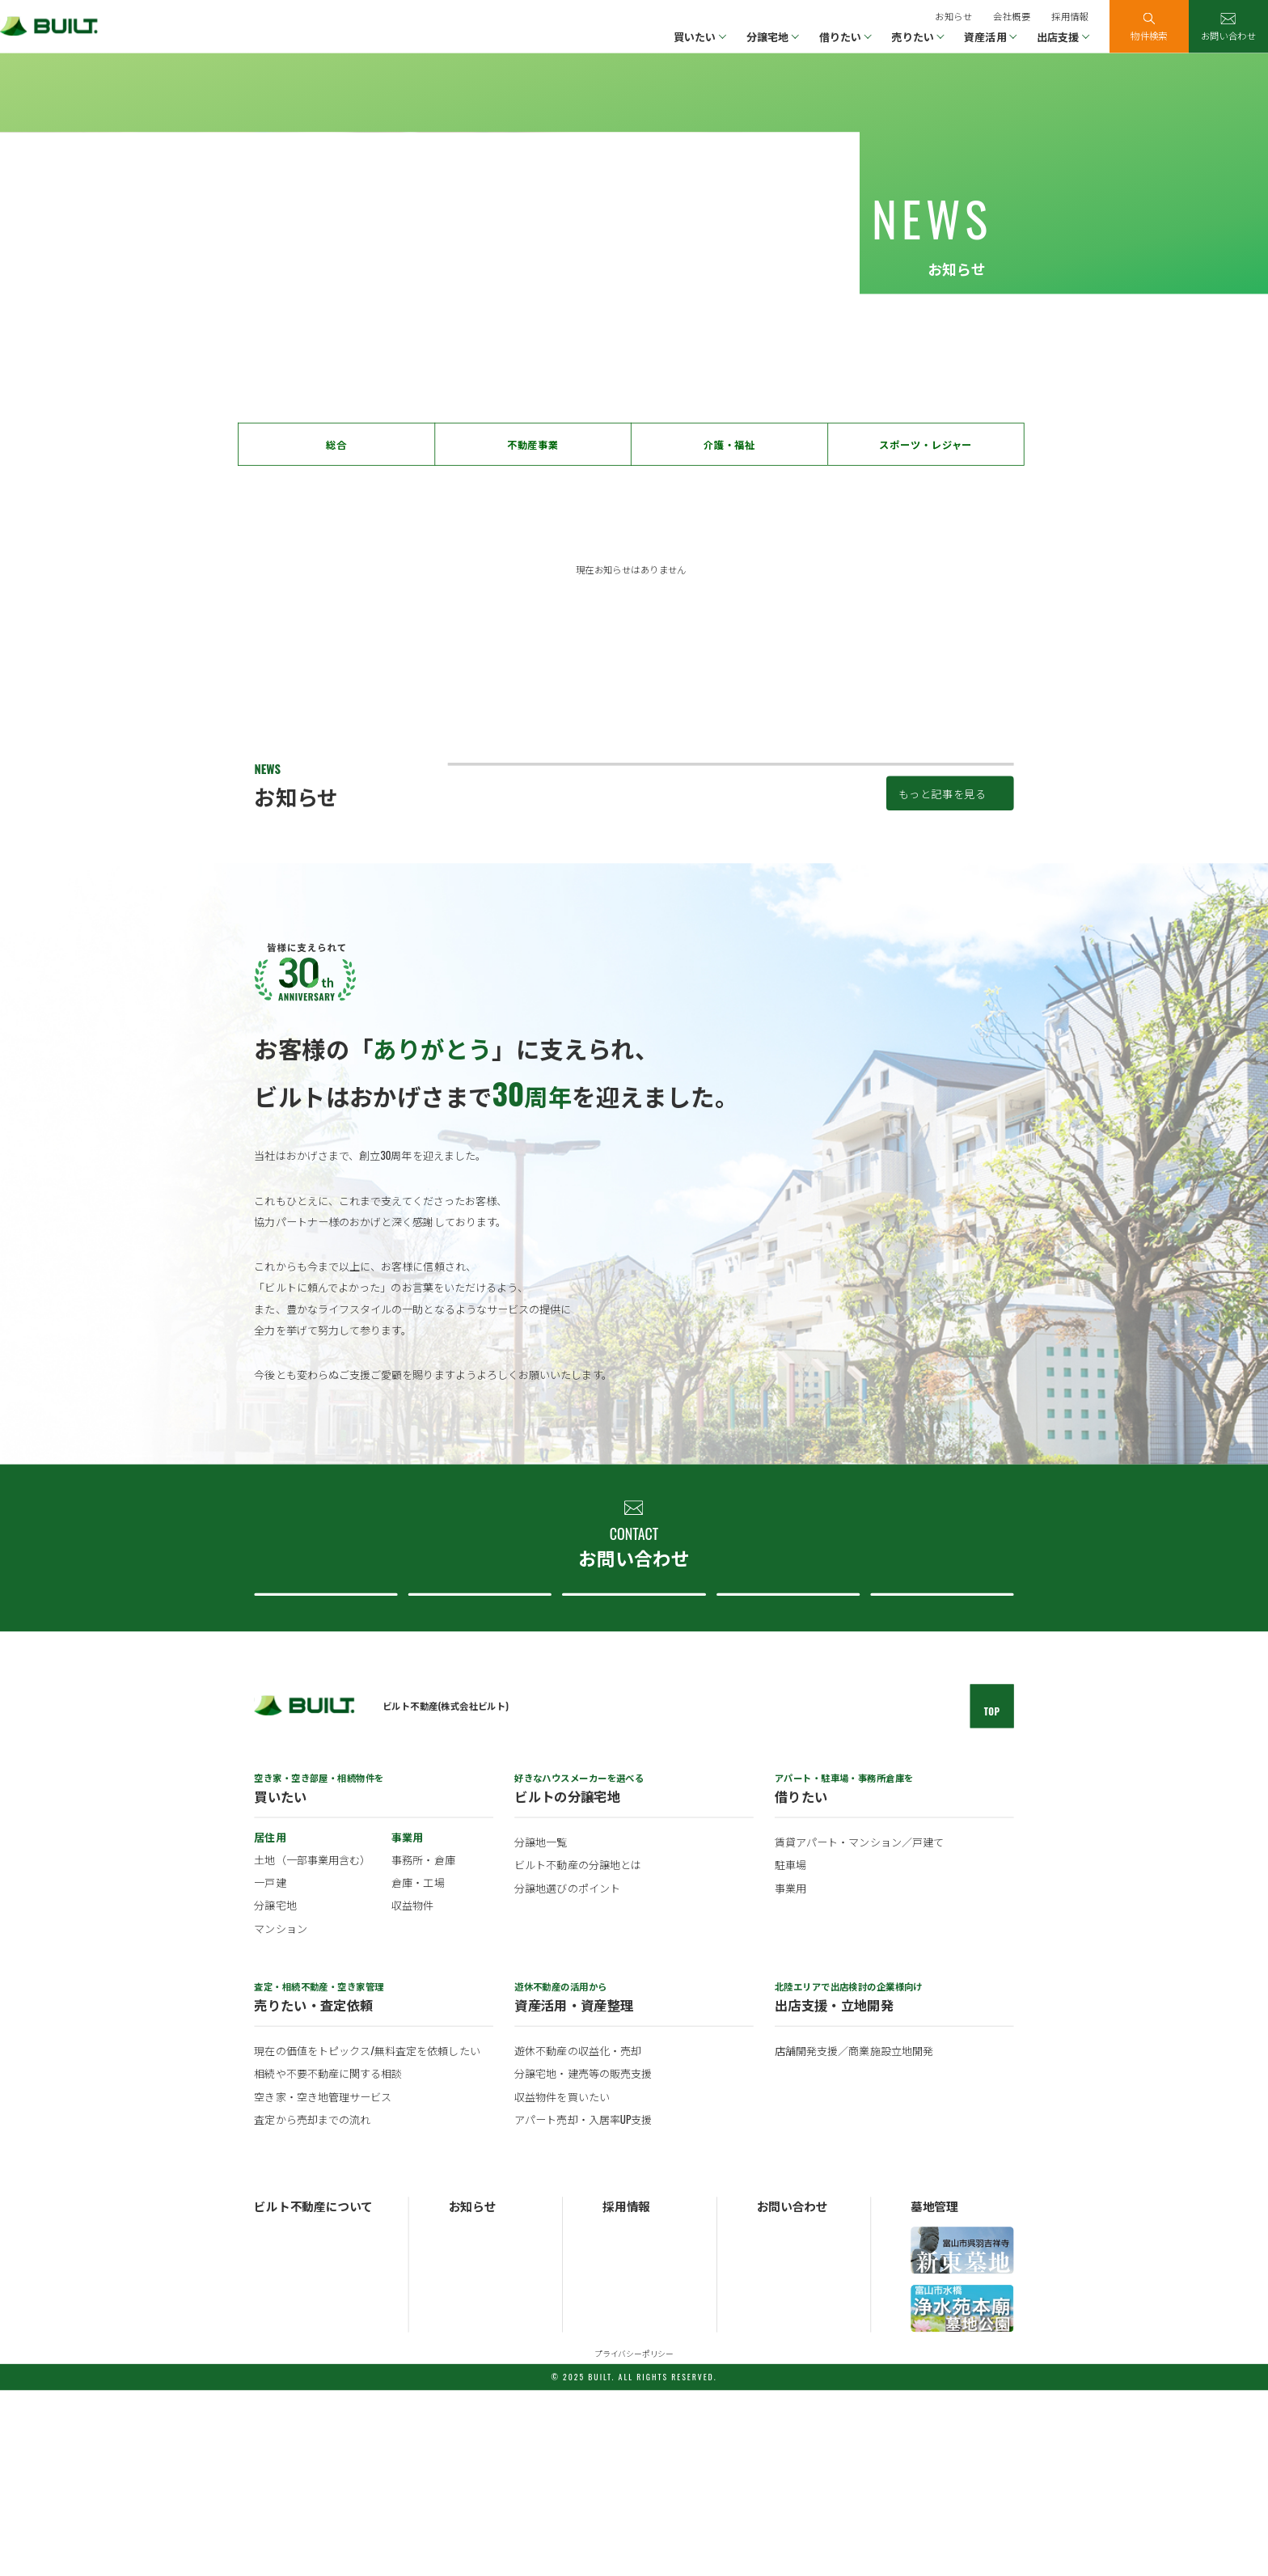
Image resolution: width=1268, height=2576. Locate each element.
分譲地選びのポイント (567, 2074)
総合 (336, 445)
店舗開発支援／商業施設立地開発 (854, 2237)
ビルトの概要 (282, 2420)
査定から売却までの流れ (312, 2305)
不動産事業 (533, 445)
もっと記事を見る (942, 932)
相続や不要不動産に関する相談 (328, 2260)
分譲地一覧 (540, 2028)
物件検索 (1149, 35)
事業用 (790, 2074)
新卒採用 (621, 2420)
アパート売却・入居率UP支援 (583, 2305)
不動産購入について (322, 1757)
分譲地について (630, 1757)
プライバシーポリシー (634, 2539)
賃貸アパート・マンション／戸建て (859, 2028)
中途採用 (621, 2438)
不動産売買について (476, 1757)
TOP (992, 1897)
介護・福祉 (729, 445)
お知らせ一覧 (477, 2420)
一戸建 (269, 2068)
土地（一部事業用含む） (312, 2045)
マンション (280, 2113)
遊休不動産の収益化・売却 (577, 2237)
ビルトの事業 (282, 2438)
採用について (939, 1757)
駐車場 (790, 2051)
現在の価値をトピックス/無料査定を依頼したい (367, 2237)
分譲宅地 (275, 2091)
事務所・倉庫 (422, 2045)
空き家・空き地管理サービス (322, 2282)
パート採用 (625, 2456)
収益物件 (412, 2091)
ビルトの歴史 (282, 2456)
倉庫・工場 (417, 2068)
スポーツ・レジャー (925, 445)
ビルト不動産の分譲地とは (577, 2051)
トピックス (472, 2438)
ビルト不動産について (784, 1757)
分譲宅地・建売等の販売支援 (583, 2260)
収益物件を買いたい (562, 2282)
